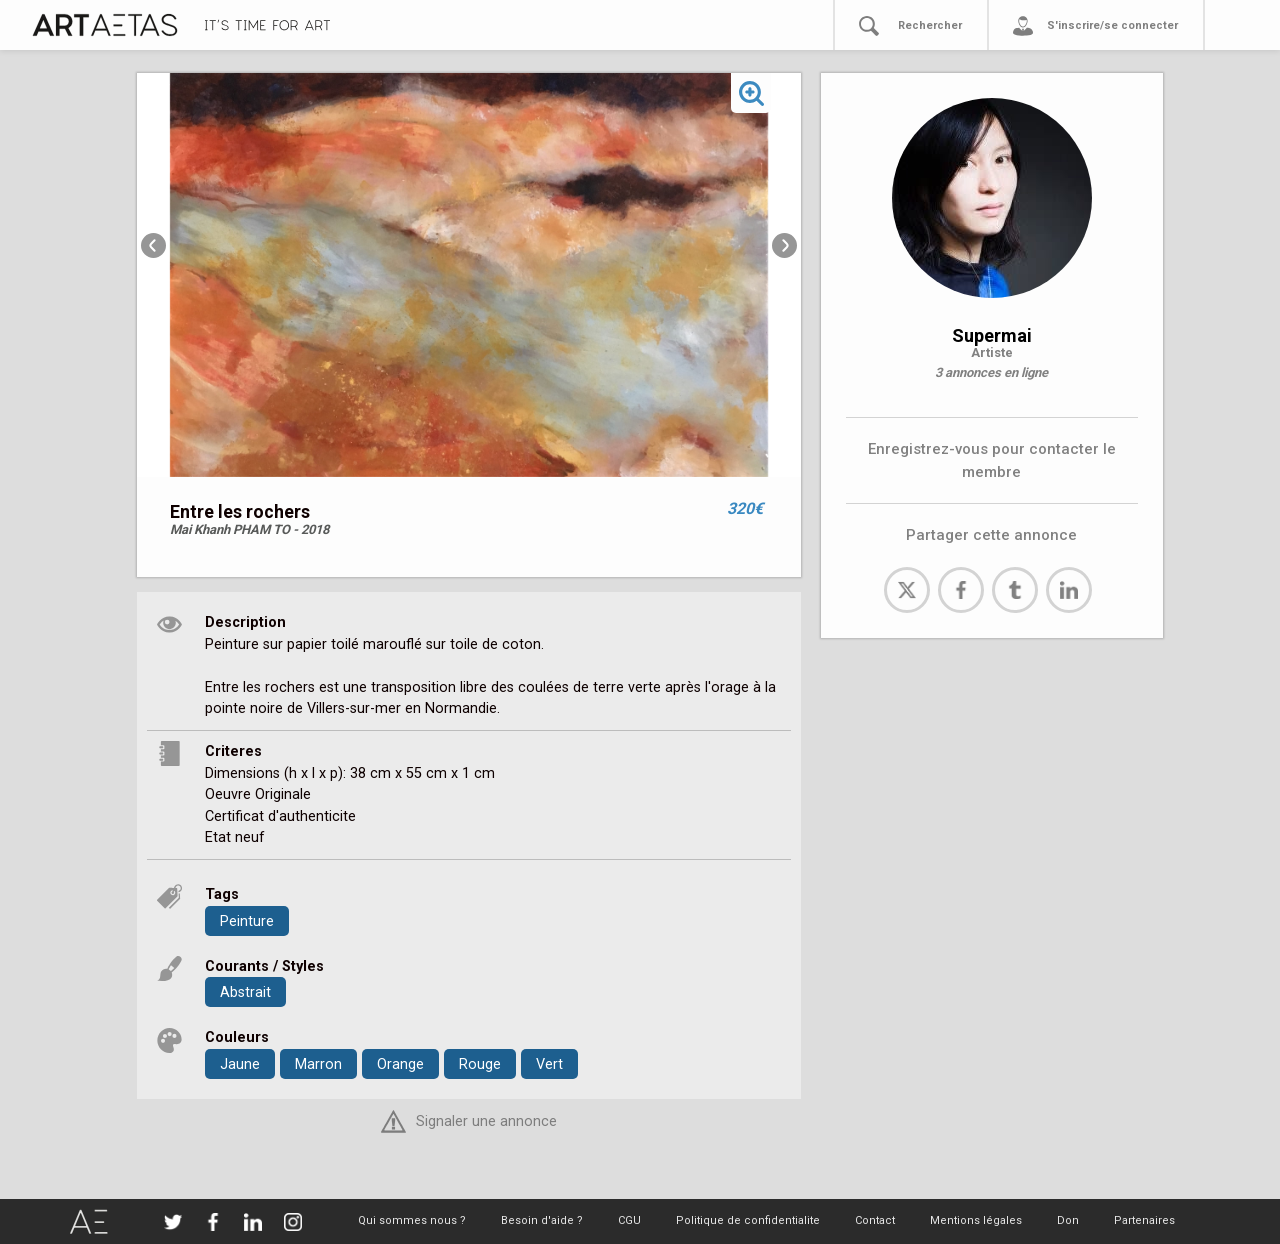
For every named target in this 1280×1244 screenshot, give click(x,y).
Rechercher (930, 25)
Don (1068, 1220)
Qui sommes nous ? (412, 1220)
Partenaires (1144, 1220)
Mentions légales (976, 1220)
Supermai (992, 335)
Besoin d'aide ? (542, 1220)
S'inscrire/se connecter (1112, 25)
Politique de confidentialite (748, 1220)
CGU (629, 1220)
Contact (875, 1220)
